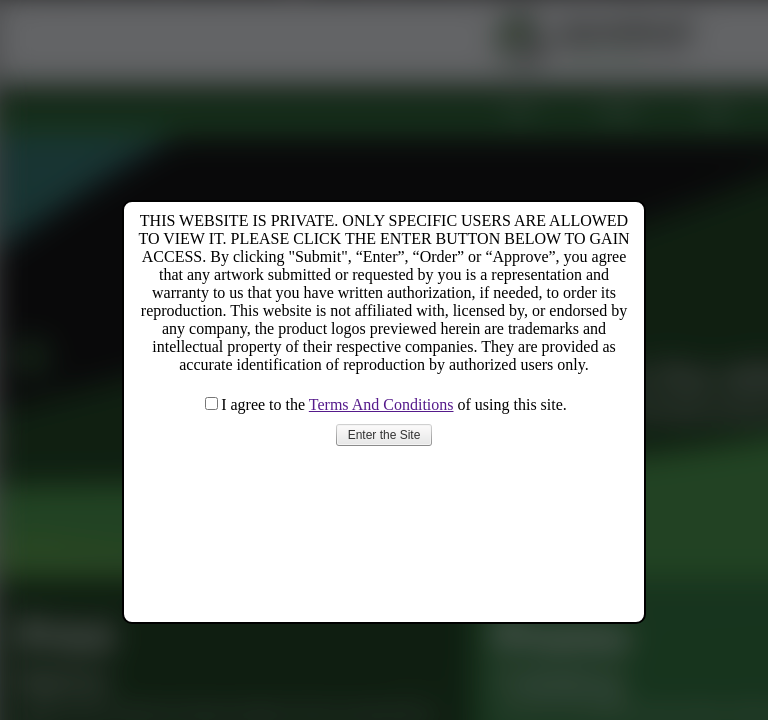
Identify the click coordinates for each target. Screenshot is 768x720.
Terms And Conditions (381, 404)
